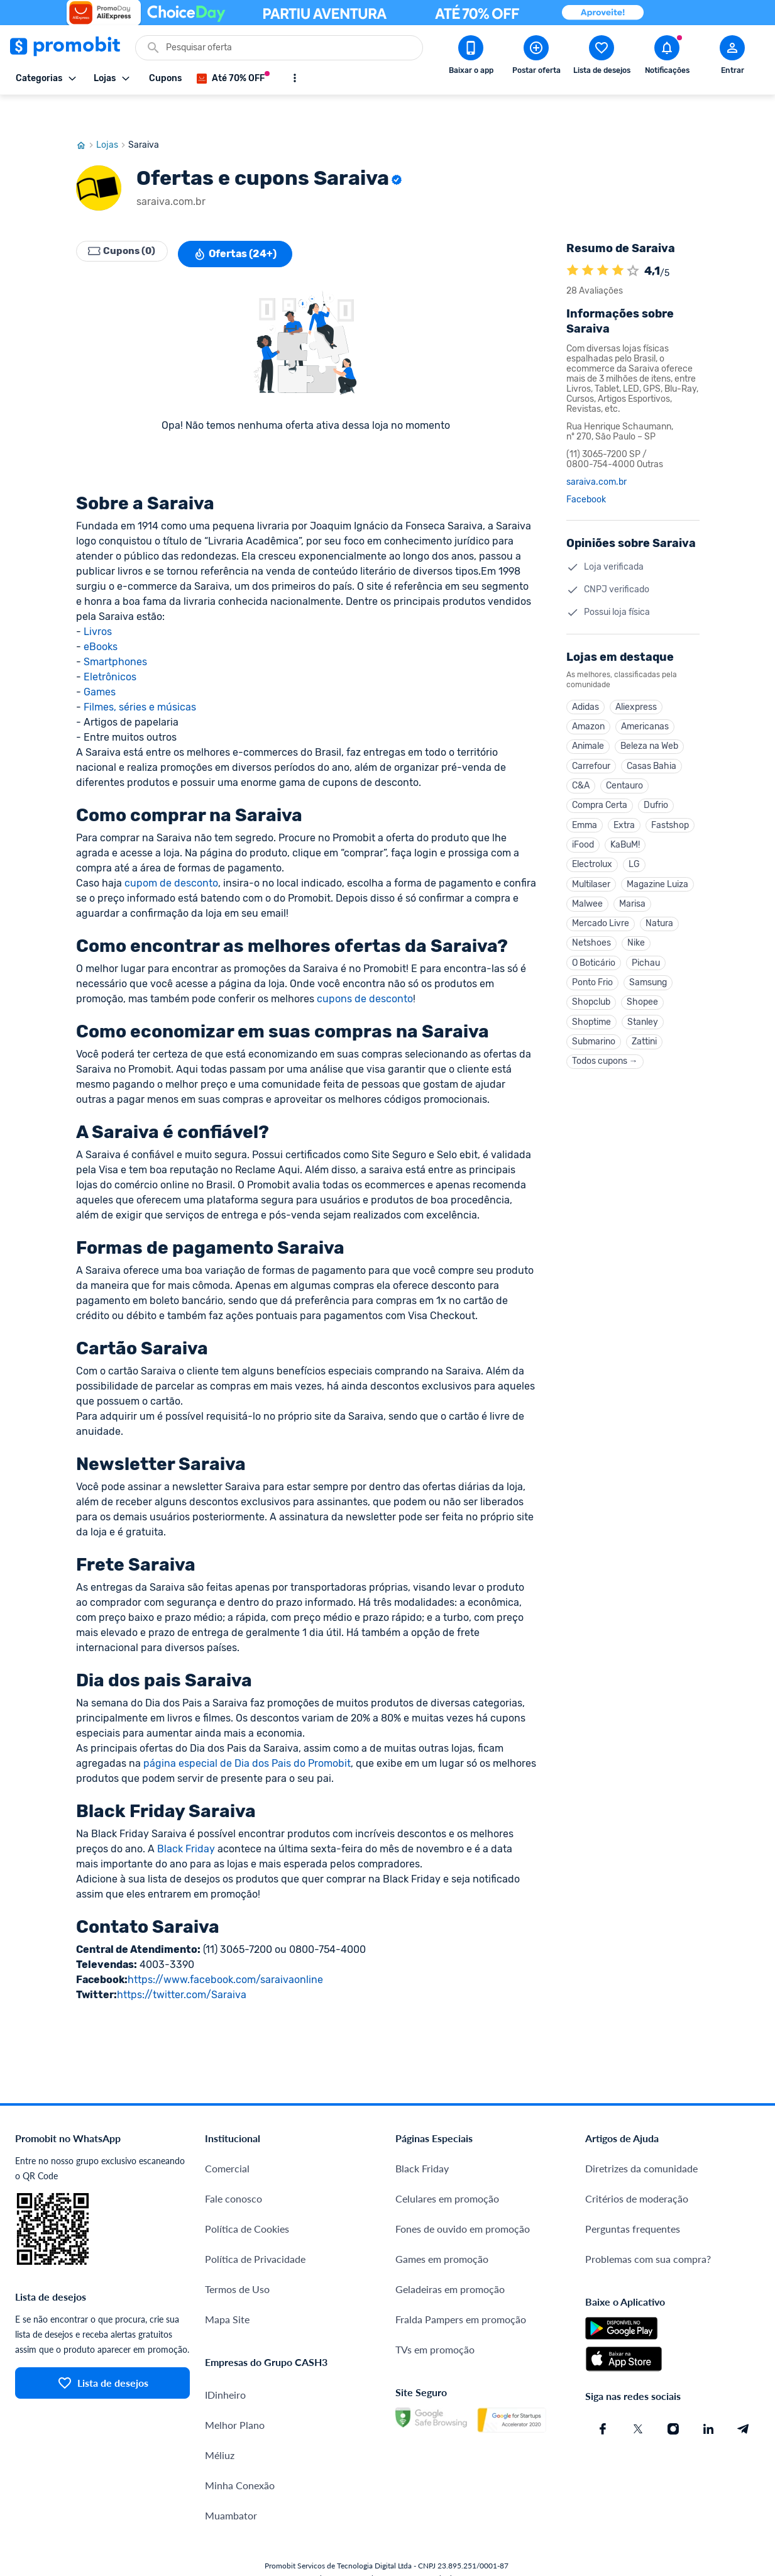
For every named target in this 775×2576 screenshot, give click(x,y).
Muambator (231, 2485)
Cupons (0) (126, 224)
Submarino (593, 1041)
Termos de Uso (237, 2259)
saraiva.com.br (596, 452)
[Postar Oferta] (536, 57)
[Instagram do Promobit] (673, 2398)
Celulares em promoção (447, 2168)
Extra (624, 805)
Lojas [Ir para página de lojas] (112, 115)
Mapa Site (227, 2289)
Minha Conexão (240, 2455)
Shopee (642, 998)
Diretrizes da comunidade (641, 2138)
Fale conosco (233, 2168)
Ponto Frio (592, 976)
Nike (636, 934)
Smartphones (115, 632)
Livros (98, 601)
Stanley (642, 1019)
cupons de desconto (365, 969)
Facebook (586, 470)
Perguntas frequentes (632, 2198)
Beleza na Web (649, 720)
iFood (583, 827)
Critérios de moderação (636, 2168)
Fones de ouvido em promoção (462, 2198)
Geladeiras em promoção (450, 2259)
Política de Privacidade (255, 2229)
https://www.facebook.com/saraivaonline (225, 1949)
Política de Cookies (247, 2198)
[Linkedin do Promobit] (708, 2398)
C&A (581, 763)
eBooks (101, 616)
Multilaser (591, 870)
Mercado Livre (600, 912)
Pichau (646, 955)
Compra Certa (599, 784)
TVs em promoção (435, 2319)
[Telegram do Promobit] (743, 2398)
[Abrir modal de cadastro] (732, 57)
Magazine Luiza (657, 870)
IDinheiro (225, 2364)
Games (100, 662)
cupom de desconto (171, 853)
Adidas (585, 677)
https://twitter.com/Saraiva (181, 1965)
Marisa (632, 891)
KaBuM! (625, 827)
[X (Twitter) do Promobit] (638, 2398)
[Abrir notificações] (667, 57)
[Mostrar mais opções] (294, 78)
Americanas (645, 699)
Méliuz (219, 2425)
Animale (588, 720)
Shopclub (591, 998)
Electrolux (592, 848)
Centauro (624, 763)
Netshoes (591, 934)
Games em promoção (441, 2229)
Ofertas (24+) (243, 224)
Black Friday (186, 1819)
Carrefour (591, 741)
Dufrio (656, 784)
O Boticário (593, 955)
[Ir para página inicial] (86, 115)
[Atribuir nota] (633, 240)
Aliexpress (636, 677)
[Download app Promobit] (470, 57)
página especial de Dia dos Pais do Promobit (247, 1733)
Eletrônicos (110, 647)
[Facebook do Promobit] (602, 2398)
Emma (584, 805)
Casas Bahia (651, 741)
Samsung (648, 976)
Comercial (227, 2138)
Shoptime (591, 1019)
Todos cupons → (605, 1062)
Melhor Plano (235, 2395)
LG (634, 848)
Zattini (644, 1041)
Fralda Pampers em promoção (460, 2289)
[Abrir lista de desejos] (601, 57)
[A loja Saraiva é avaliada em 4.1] (572, 240)
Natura (659, 912)
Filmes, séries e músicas (140, 677)
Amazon (588, 699)
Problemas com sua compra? (648, 2229)
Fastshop (670, 805)
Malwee (587, 891)
